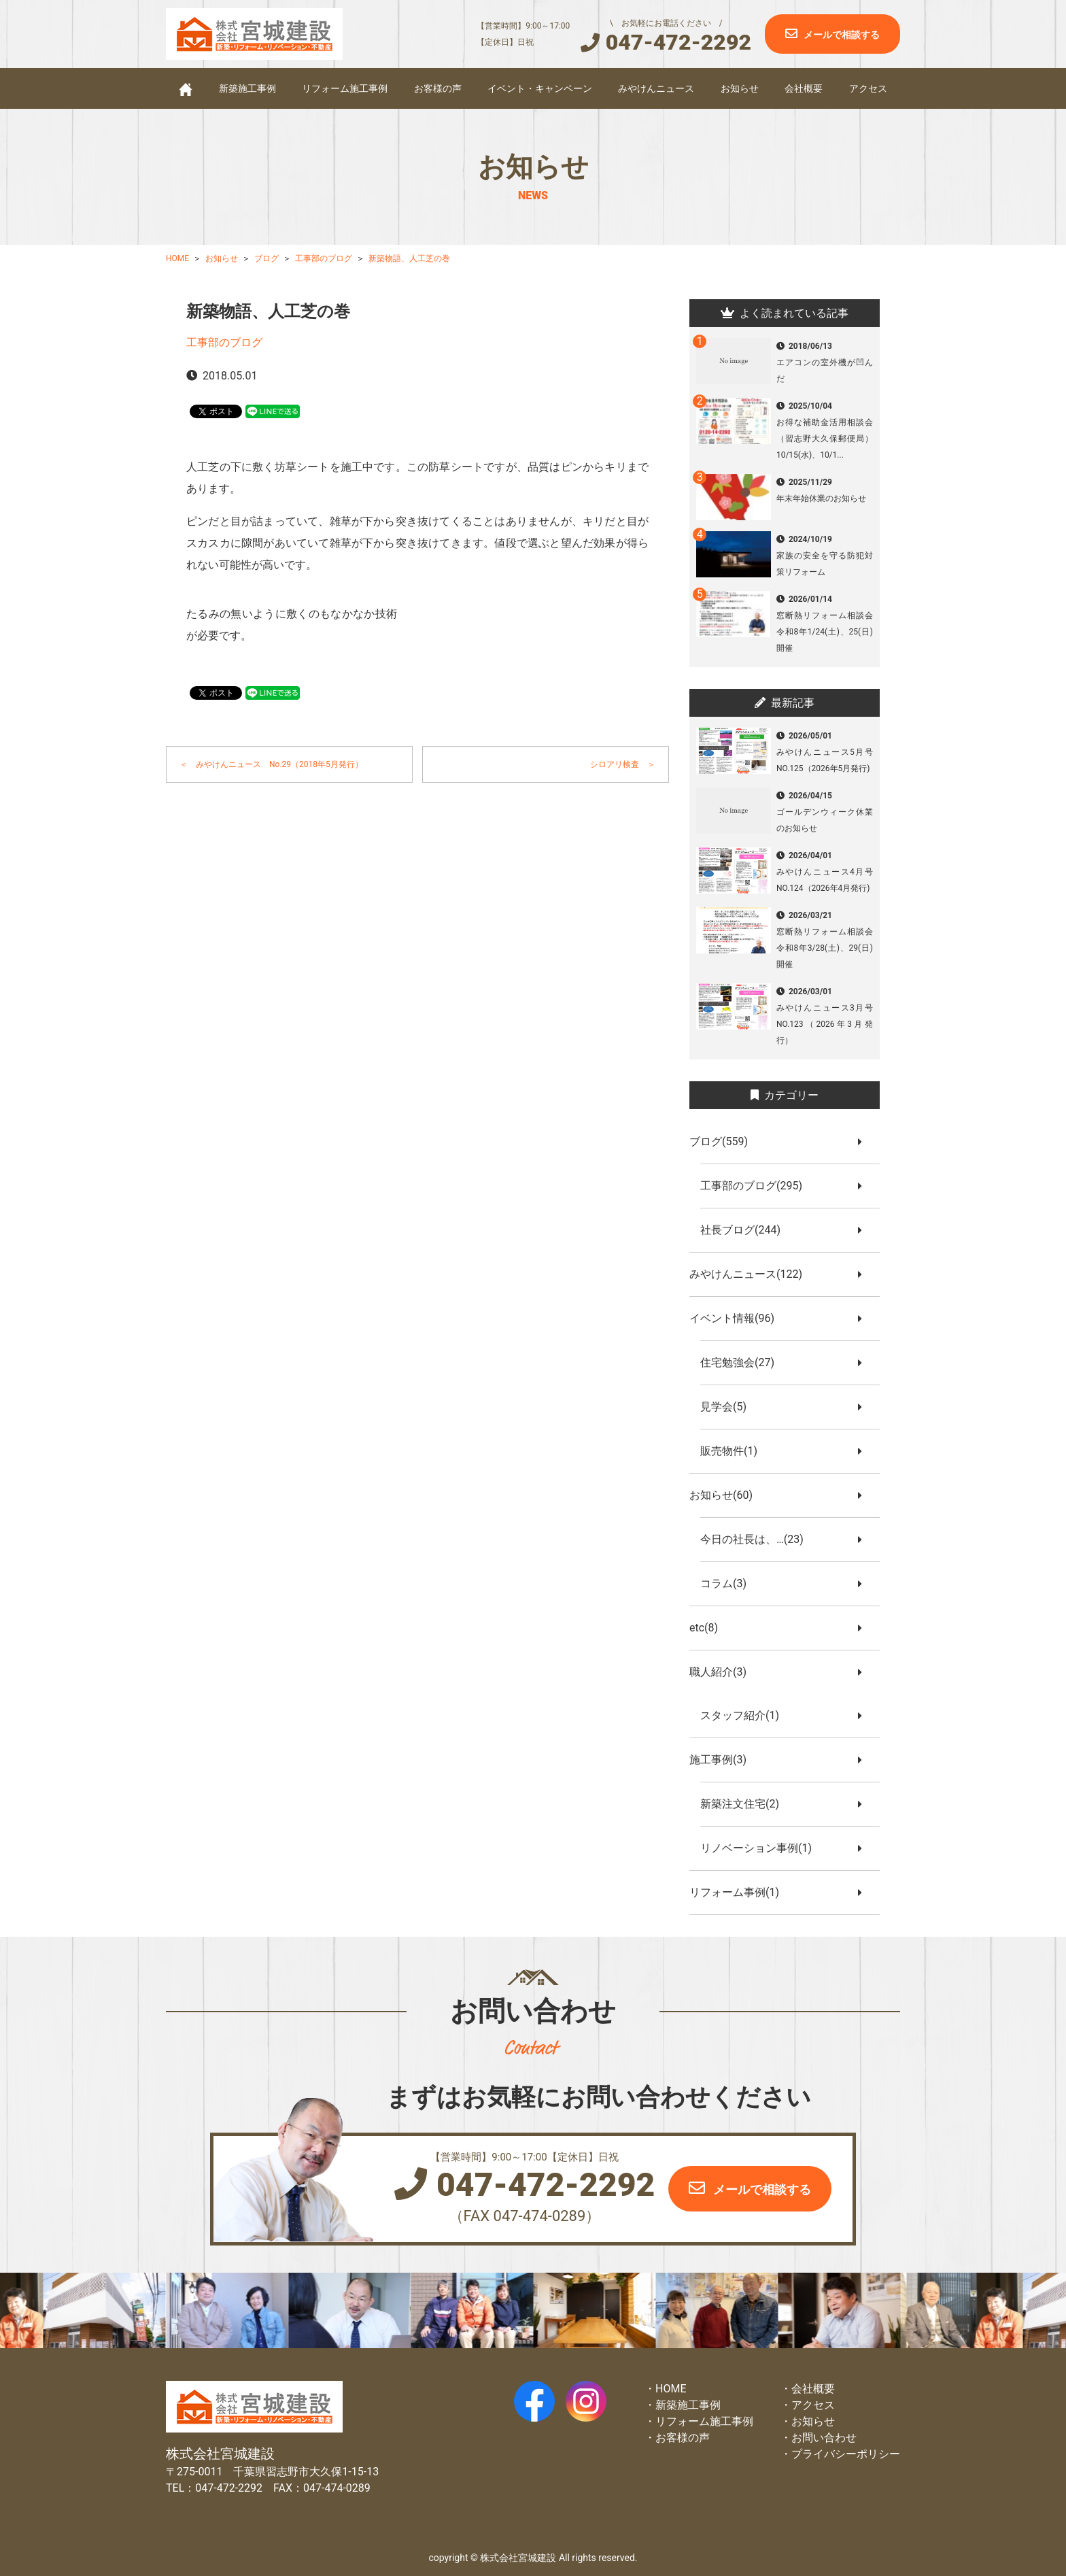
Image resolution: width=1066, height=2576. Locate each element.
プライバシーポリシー (845, 2453)
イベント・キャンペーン (539, 88)
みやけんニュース (656, 88)
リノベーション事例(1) (761, 1848)
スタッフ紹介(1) (745, 1715)
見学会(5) (728, 1406)
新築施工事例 (247, 88)
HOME (670, 2388)
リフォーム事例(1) (739, 1892)
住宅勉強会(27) (742, 1362)
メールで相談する (842, 34)
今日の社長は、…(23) (757, 1539)
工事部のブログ (224, 342)
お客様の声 (438, 88)
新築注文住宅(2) (745, 1803)
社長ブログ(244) (745, 1229)
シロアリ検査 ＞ (622, 764)
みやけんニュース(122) (751, 1274)
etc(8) (709, 1627)
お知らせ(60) (726, 1495)
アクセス (868, 88)
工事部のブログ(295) (756, 1185)
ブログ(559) (724, 1141)
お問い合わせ (824, 2437)
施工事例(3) (723, 1759)
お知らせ (740, 88)
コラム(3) (728, 1583)
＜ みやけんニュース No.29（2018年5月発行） (271, 764)
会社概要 (804, 88)
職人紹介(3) (723, 1671)
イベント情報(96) (737, 1318)
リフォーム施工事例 (345, 88)
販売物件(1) (734, 1450)
